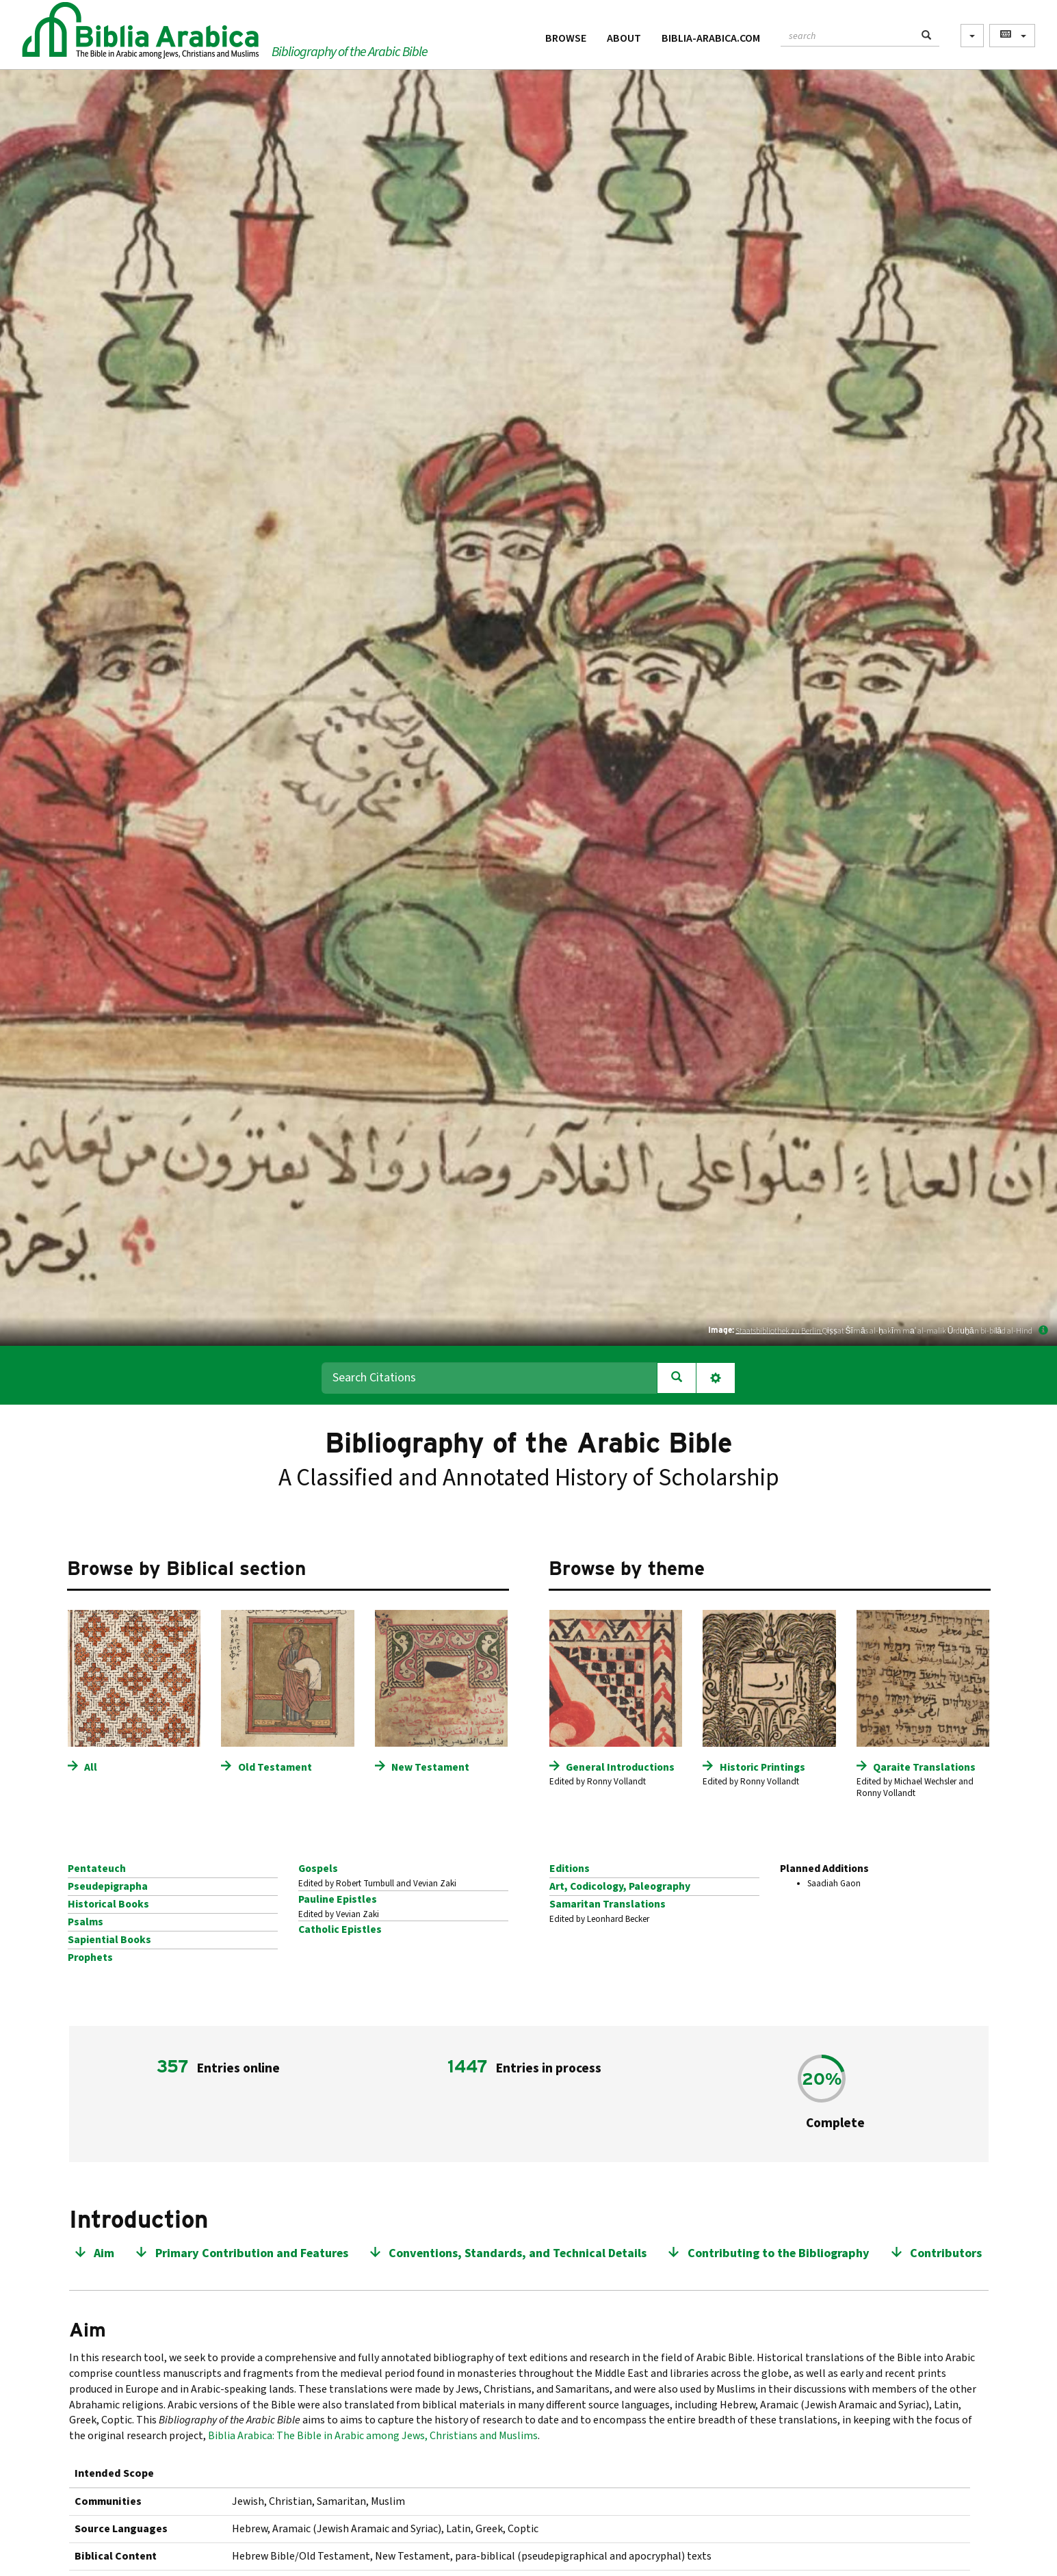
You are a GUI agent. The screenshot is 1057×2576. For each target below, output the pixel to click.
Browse (565, 38)
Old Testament (275, 1767)
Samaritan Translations (607, 1904)
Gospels (318, 1868)
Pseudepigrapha (108, 1886)
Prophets (90, 1957)
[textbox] (847, 34)
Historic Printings (762, 1767)
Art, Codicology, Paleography (619, 1886)
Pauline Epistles (337, 1899)
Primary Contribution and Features (251, 2253)
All (90, 1767)
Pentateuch (97, 1868)
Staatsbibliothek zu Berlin (778, 1330)
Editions (569, 1868)
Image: (721, 1330)
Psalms (85, 1921)
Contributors (946, 2253)
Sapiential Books (109, 1939)
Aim (104, 2253)
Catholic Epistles (340, 1929)
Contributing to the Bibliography (779, 2253)
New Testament (430, 1767)
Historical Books (108, 1904)
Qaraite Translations (924, 1767)
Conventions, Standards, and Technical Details (518, 2253)
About (624, 38)
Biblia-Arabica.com (711, 38)
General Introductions (620, 1767)
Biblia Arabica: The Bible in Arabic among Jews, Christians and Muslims (373, 2435)
